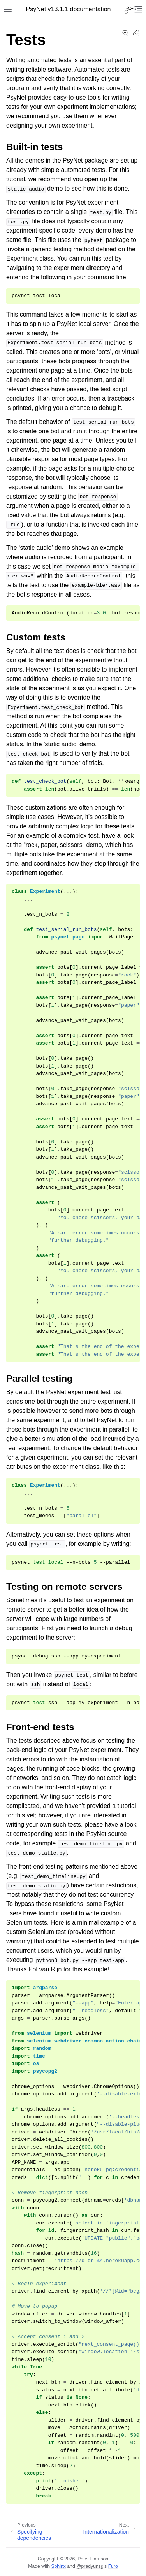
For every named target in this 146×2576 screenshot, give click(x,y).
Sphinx (58, 2566)
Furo (113, 2566)
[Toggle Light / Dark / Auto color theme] (129, 9)
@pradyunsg (90, 2566)
